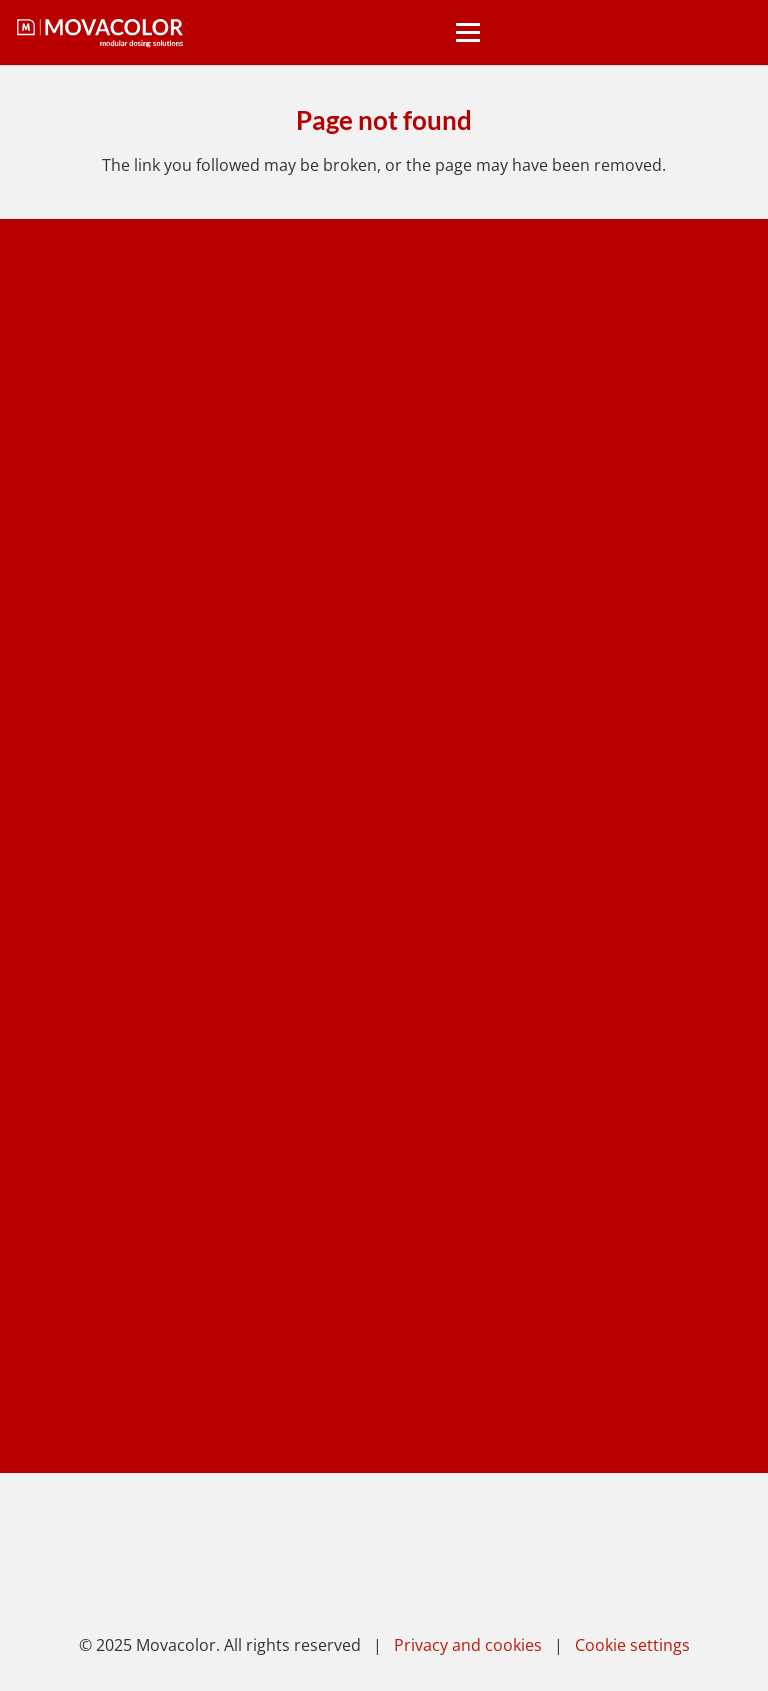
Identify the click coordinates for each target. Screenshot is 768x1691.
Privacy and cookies (468, 1645)
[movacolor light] (100, 33)
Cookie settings (632, 1645)
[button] (468, 33)
